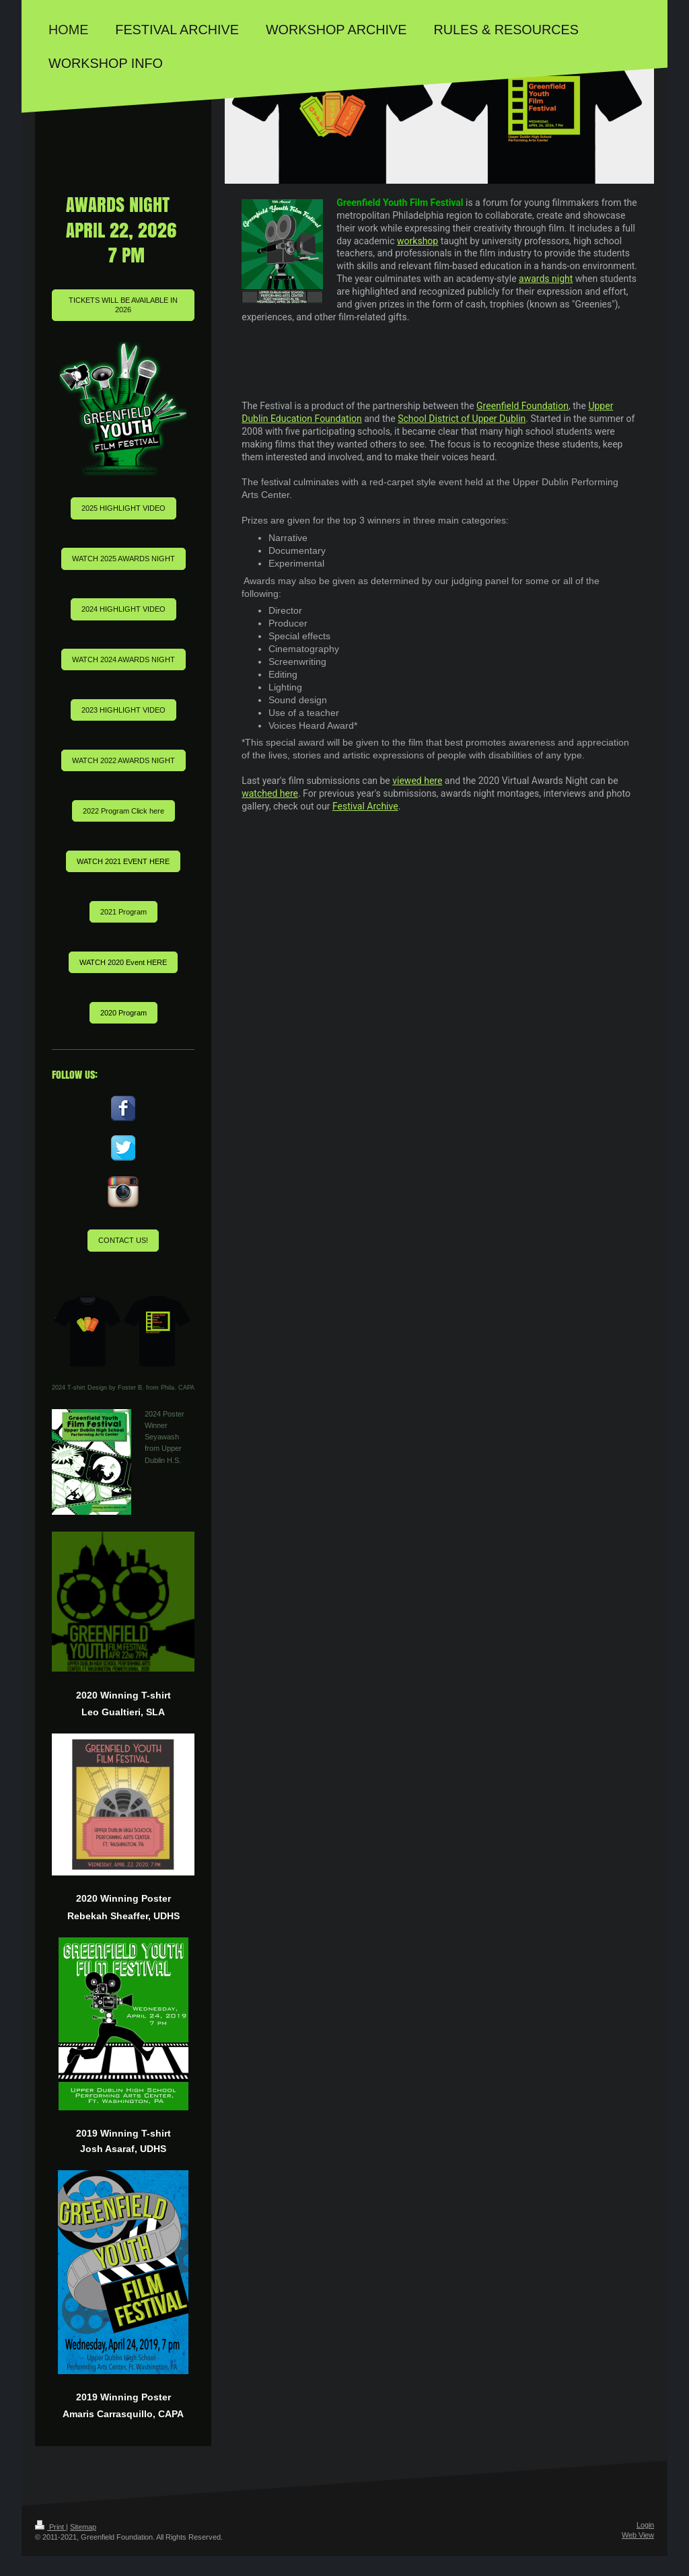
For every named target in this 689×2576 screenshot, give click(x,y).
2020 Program (123, 1012)
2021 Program (123, 912)
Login (645, 2525)
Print (50, 2527)
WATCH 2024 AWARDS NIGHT (123, 659)
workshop (417, 241)
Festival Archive (365, 806)
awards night (546, 278)
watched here (270, 793)
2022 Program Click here (123, 811)
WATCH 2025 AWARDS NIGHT (123, 558)
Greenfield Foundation (522, 405)
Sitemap (83, 2527)
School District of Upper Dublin (461, 418)
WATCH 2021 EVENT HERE (123, 861)
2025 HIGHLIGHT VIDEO (123, 508)
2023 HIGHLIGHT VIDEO (123, 710)
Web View (638, 2535)
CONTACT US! (123, 1240)
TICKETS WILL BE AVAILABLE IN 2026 (123, 305)
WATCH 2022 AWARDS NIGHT (123, 760)
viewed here (417, 780)
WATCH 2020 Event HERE (123, 962)
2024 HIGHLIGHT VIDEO (123, 609)
